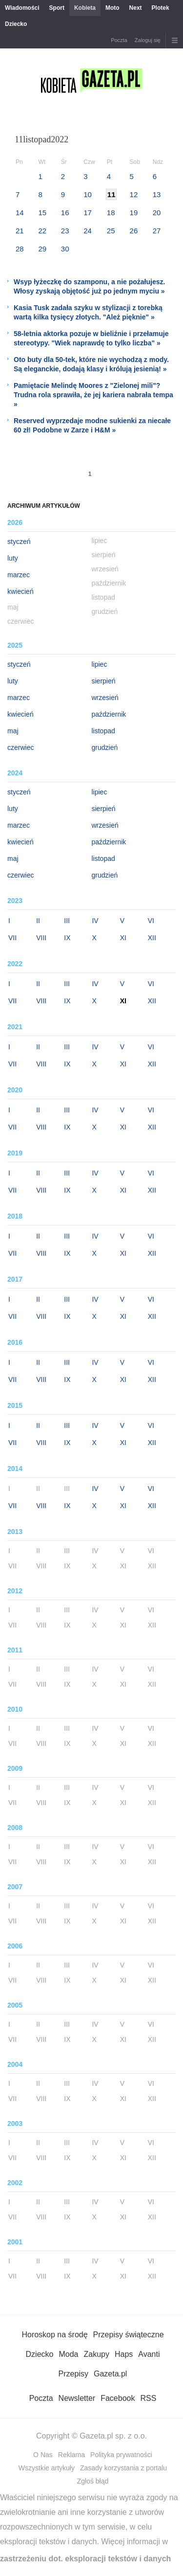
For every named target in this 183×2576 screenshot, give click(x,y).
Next (135, 7)
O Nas (43, 2455)
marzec (18, 575)
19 (134, 212)
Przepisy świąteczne (128, 2334)
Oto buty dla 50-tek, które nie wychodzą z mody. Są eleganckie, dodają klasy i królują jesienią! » (91, 364)
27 (157, 230)
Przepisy (73, 2374)
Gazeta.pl (110, 2374)
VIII (41, 938)
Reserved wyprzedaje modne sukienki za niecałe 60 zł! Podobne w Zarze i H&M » (92, 425)
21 (20, 230)
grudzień (105, 747)
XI (123, 938)
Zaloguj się (148, 40)
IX (67, 938)
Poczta (119, 40)
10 (87, 194)
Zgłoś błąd (93, 2481)
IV (95, 921)
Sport (56, 7)
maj (13, 731)
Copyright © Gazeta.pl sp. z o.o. (91, 2436)
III (67, 921)
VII (12, 938)
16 (65, 212)
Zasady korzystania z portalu (123, 2468)
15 (42, 212)
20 (157, 212)
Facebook (118, 2398)
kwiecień (20, 591)
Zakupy (96, 2354)
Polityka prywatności (121, 2455)
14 (20, 212)
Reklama (71, 2455)
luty (12, 558)
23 (65, 230)
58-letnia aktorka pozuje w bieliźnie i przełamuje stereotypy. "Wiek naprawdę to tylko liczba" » (91, 338)
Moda (68, 2354)
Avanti (149, 2354)
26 (134, 230)
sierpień (104, 681)
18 (111, 212)
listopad (103, 731)
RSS (148, 2398)
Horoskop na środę (54, 2334)
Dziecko (16, 24)
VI (151, 921)
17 (87, 212)
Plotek (160, 7)
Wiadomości (22, 7)
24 (87, 230)
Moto (112, 7)
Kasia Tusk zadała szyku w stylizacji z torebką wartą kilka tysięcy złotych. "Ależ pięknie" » (88, 312)
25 (111, 230)
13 (157, 194)
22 (42, 230)
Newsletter (77, 2398)
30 (65, 249)
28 (20, 249)
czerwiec (20, 747)
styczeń (18, 541)
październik (109, 714)
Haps (124, 2354)
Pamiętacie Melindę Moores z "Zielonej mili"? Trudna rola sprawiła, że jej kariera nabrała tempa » (93, 395)
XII (152, 938)
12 (134, 194)
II (38, 921)
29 (42, 249)
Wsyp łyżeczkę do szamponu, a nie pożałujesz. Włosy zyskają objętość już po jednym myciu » (89, 286)
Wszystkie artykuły (47, 2468)
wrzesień (105, 697)
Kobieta (85, 7)
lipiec (99, 664)
